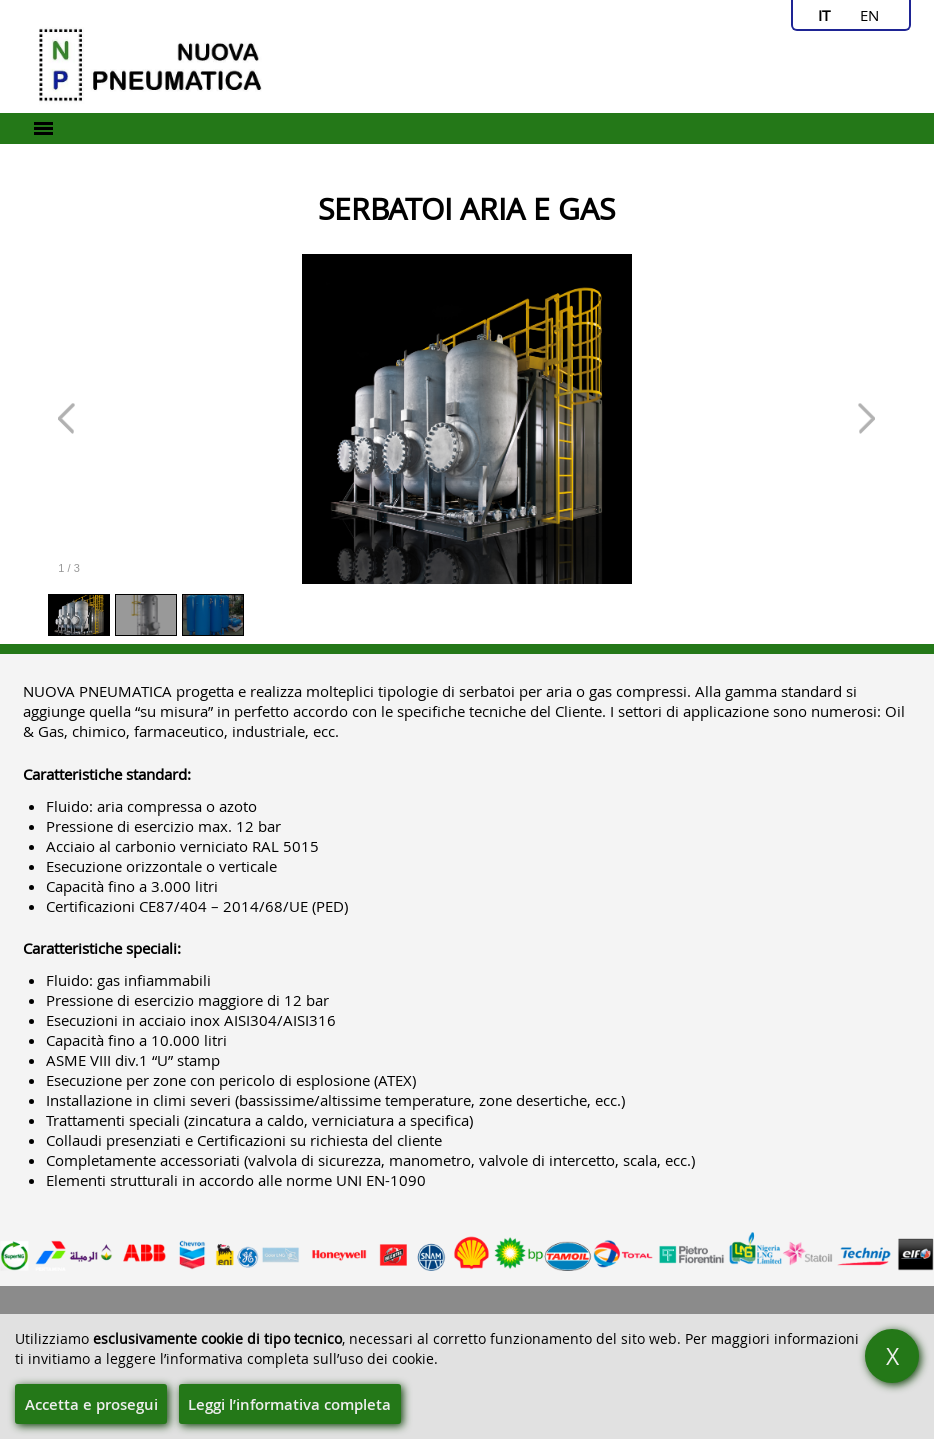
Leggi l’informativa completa (289, 1404)
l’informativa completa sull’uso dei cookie (297, 1359)
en (869, 15)
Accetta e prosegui (91, 1404)
